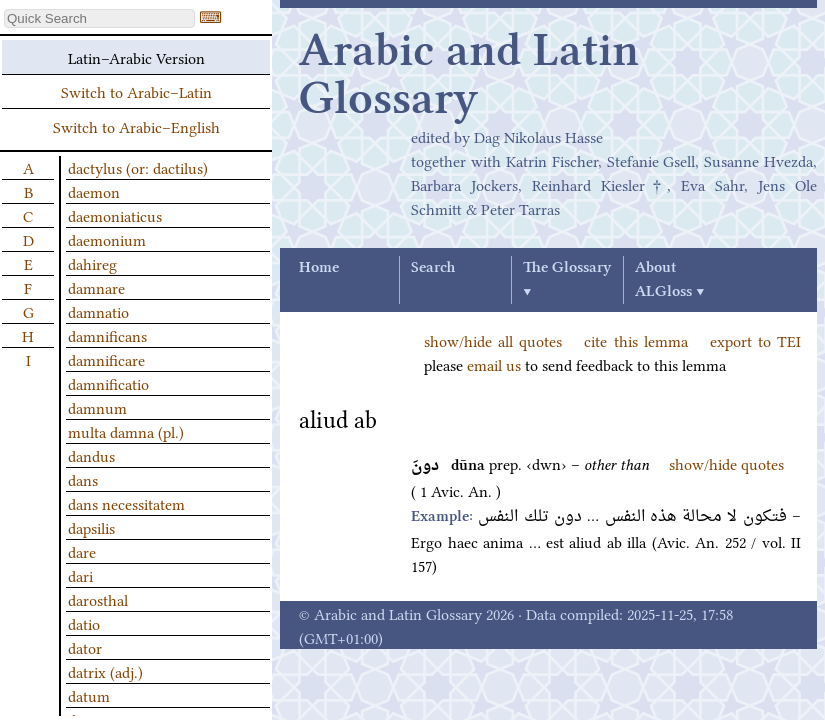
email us (494, 364)
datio (84, 623)
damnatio (98, 311)
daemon (94, 191)
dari (80, 575)
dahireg (92, 263)
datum (89, 695)
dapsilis (91, 527)
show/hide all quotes (493, 340)
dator (85, 647)
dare (82, 551)
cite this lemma (635, 340)
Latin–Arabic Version (136, 57)
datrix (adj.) (105, 671)
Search (433, 268)
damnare (96, 287)
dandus (91, 455)
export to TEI (755, 340)
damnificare (106, 359)
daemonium (107, 239)
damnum (97, 407)
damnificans (107, 335)
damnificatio (108, 383)
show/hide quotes (726, 463)
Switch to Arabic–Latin (136, 91)
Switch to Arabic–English (136, 126)
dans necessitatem (126, 503)
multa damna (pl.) (126, 431)
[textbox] (99, 18)
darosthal (98, 599)
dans (83, 479)
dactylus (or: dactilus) (138, 167)
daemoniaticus (115, 215)
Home (319, 268)
